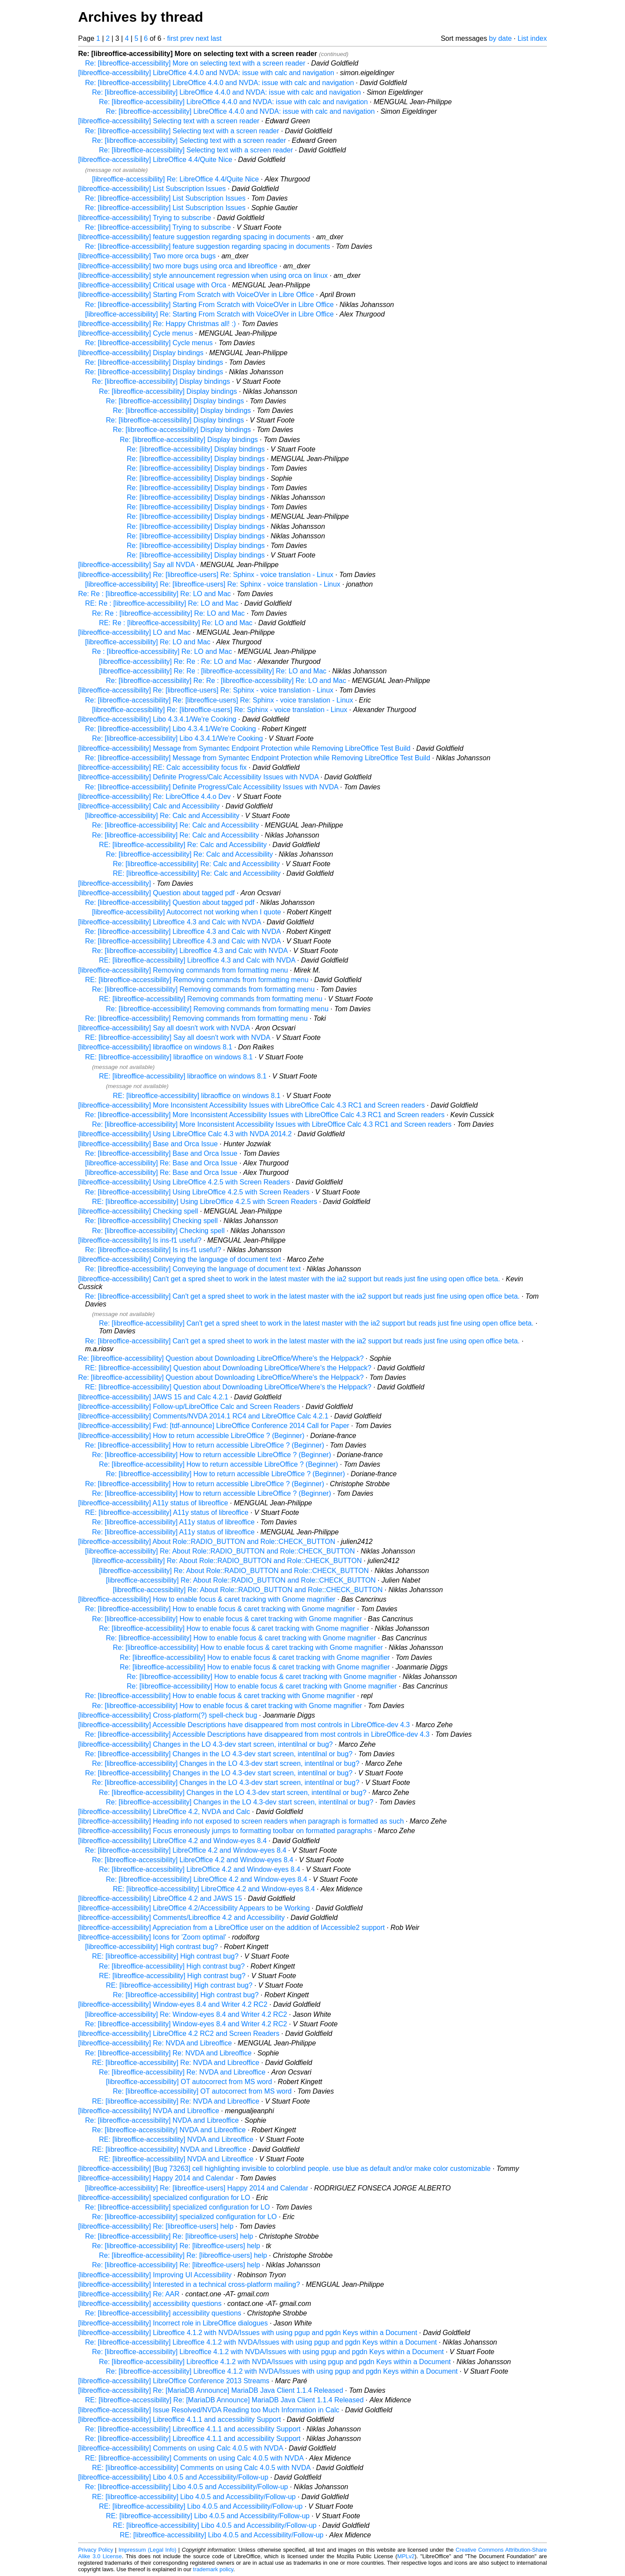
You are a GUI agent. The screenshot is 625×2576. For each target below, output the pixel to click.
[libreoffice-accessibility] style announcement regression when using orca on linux (203, 275)
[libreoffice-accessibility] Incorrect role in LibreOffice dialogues (173, 2323)
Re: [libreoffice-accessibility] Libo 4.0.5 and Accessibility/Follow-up (186, 2486)
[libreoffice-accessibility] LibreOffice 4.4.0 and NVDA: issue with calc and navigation (206, 72)
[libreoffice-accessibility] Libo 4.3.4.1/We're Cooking (157, 719)
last (216, 38)
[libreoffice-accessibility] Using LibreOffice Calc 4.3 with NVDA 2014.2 (185, 1134)
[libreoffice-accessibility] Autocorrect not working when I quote (186, 912)
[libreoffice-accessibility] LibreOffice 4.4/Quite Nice (155, 159)
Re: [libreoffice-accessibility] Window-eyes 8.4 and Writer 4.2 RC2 (186, 2024)
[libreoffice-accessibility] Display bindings (141, 352)
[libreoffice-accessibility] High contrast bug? (151, 1946)
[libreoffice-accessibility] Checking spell (138, 1211)
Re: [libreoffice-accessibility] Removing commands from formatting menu (203, 989)
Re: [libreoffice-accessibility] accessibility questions (163, 2313)
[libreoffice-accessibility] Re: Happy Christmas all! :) (157, 323)
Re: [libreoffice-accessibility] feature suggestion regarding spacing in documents (207, 246)
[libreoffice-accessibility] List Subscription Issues (152, 188)
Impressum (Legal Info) (147, 2549)
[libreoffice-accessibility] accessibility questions (150, 2303)
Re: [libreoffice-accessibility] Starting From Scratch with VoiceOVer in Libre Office (209, 304)
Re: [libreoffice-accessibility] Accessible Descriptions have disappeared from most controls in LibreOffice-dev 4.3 (257, 1734)
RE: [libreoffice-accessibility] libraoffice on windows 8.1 (169, 1057)
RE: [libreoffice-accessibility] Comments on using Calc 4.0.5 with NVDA (194, 2458)
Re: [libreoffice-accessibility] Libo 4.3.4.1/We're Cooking (170, 728)
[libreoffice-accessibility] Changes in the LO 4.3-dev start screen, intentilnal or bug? (205, 1744)
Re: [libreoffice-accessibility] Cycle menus (149, 342)
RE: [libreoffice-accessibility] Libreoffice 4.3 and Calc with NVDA (197, 960)
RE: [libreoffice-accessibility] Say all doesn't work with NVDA (177, 1037)
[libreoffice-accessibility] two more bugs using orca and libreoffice (177, 266)
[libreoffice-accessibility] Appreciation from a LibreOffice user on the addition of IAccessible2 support (231, 1927)
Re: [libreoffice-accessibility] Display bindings (154, 362)
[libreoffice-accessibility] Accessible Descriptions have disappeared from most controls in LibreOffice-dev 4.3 (244, 1724)
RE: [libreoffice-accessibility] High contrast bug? (165, 1956)
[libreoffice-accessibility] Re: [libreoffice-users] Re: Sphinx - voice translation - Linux (205, 574)
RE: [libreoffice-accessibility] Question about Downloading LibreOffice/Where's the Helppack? (228, 1368)
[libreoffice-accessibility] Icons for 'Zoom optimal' (152, 1937)
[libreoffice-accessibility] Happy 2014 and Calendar (156, 2178)
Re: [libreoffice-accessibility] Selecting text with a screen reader (182, 131)
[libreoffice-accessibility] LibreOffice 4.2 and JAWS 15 (160, 1898)
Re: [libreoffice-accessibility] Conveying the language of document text (193, 1269)
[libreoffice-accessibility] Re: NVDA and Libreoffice (155, 2043)
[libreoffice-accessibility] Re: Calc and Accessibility (162, 815)
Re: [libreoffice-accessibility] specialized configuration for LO (177, 2207)
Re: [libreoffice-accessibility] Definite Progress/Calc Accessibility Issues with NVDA (211, 787)
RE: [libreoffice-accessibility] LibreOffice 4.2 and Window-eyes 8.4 (214, 1889)
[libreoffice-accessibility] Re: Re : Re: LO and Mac (175, 661)
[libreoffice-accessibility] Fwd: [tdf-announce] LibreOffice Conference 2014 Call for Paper (213, 1425)
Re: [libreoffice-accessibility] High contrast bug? (172, 1966)
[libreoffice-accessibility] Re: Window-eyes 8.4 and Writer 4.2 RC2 (186, 2014)
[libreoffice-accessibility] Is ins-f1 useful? (139, 1240)
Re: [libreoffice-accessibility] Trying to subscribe (158, 227)
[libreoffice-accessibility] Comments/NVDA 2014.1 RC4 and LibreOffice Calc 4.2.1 (203, 1416)
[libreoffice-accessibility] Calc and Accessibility (149, 806)
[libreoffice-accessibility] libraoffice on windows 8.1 (155, 1047)
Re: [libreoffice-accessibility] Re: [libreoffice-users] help (169, 2236)
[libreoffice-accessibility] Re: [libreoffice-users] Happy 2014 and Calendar (196, 2188)
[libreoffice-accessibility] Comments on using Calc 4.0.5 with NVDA (180, 2448)
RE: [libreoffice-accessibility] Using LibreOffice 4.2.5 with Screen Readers (204, 1201)
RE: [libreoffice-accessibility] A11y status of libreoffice (166, 1512)
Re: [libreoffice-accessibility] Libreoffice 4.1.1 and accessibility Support (193, 2429)
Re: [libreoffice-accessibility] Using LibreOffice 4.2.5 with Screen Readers (197, 1192)
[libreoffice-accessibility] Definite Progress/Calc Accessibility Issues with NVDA (198, 777)
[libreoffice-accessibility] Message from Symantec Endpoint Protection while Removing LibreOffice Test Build (244, 748)
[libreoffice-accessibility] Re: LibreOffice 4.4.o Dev (154, 796)
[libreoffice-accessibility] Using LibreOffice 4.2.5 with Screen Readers (184, 1182)
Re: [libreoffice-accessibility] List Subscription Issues (165, 198)
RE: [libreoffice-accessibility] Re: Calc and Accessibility (183, 844)
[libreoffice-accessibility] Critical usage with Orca (152, 285)
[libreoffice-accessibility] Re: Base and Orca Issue (161, 1163)
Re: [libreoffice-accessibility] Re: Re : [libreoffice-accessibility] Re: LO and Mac (226, 680)
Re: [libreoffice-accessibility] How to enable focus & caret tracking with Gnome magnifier (220, 1609)
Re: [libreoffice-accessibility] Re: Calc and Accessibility (175, 825)
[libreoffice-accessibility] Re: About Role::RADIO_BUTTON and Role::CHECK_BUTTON (220, 1551)
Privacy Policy (95, 2549)
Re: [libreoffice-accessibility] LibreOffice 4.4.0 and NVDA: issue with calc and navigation (219, 82)
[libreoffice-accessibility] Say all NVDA (136, 564)
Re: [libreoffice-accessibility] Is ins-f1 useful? (153, 1249)
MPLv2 (405, 2556)
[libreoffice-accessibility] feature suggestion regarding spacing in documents (194, 237)
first (172, 38)
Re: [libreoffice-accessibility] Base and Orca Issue (161, 1153)
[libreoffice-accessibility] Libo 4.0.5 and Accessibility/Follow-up (173, 2477)
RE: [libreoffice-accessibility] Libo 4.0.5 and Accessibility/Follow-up (194, 2496)
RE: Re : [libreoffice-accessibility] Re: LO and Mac (162, 603)
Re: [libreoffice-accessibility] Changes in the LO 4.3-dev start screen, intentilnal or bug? (218, 1754)
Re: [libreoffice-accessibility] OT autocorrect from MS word (202, 2091)
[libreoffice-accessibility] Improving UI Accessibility (155, 2275)
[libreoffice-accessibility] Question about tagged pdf (156, 893)
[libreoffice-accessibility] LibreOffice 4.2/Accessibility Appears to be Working (194, 1908)
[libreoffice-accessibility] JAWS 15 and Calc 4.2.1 (153, 1397)
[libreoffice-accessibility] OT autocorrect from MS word (189, 2081)
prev (187, 38)
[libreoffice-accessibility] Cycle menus (135, 333)
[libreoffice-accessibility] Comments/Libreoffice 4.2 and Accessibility (181, 1917)
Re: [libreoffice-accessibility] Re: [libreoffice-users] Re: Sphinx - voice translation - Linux (219, 700)
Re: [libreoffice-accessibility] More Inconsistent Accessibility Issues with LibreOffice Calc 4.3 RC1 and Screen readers (264, 1114)
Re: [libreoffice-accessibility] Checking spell (151, 1220)
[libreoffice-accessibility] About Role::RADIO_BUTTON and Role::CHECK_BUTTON (206, 1541)
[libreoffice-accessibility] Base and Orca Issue (148, 1144)
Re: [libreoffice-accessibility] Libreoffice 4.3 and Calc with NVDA (182, 931)
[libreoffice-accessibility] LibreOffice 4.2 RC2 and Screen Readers (179, 2033)
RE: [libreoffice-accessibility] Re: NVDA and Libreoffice (175, 2062)
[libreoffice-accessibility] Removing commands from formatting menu (183, 970)
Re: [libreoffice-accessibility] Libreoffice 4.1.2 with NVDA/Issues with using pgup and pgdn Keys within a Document (261, 2342)
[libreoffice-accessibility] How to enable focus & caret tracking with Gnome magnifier (207, 1599)
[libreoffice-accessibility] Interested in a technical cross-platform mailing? (189, 2284)
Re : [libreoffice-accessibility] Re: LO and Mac (162, 651)
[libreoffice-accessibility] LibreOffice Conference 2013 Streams (174, 2381)
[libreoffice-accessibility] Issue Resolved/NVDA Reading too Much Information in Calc (208, 2410)
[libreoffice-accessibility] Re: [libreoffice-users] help (156, 2226)
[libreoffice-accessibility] (114, 883)
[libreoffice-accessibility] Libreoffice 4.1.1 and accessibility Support (179, 2419)
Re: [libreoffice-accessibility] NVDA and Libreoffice (162, 2120)
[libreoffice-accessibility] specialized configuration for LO (164, 2197)
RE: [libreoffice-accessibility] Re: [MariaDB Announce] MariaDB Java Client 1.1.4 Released (224, 2400)
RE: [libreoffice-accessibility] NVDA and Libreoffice (176, 2139)
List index (532, 38)
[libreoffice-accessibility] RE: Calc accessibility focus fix (162, 767)
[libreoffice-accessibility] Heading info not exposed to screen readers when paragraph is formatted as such (241, 1821)
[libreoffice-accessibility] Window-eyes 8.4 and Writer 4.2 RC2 (172, 2004)
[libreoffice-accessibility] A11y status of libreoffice (153, 1503)
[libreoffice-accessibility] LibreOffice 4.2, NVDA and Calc (164, 1811)
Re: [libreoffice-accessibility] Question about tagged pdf (169, 902)
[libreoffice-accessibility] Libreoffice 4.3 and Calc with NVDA (169, 922)
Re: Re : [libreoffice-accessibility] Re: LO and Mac (154, 593)
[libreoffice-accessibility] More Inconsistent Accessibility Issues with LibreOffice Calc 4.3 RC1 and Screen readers (251, 1105)
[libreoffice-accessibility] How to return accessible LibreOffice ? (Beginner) (191, 1435)
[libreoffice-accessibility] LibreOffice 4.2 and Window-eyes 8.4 (172, 1840)
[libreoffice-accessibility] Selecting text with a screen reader (169, 121)
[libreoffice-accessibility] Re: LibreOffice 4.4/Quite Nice (175, 179)
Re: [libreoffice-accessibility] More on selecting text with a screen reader (195, 63)
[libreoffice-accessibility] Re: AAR (129, 2294)
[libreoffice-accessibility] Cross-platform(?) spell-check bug (167, 1715)
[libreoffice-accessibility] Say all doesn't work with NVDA (164, 1028)
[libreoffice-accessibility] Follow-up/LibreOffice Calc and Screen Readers (189, 1406)
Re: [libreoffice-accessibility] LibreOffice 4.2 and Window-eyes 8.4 (185, 1850)
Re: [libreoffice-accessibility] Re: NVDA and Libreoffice (168, 2053)
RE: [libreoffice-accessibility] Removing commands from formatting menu (197, 979)
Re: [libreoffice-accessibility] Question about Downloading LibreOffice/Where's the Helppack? (221, 1358)
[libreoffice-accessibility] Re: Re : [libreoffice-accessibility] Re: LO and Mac (212, 671)
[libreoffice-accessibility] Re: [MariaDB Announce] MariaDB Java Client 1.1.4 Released (210, 2390)
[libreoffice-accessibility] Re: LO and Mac (148, 642)
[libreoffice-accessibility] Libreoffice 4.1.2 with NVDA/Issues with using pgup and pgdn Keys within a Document (247, 2332)
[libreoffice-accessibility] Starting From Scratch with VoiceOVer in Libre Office (196, 294)
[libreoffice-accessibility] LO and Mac (134, 632)
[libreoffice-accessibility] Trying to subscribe (144, 217)
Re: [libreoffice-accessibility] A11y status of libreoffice (173, 1522)
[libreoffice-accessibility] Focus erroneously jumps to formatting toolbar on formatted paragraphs (225, 1830)
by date (500, 38)
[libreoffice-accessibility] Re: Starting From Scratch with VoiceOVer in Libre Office (209, 314)
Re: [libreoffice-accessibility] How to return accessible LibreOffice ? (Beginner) (204, 1445)
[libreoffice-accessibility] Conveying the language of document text (179, 1259)
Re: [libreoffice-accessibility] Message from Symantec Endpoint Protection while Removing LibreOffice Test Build (257, 758)
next (202, 38)
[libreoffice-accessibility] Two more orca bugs (147, 256)
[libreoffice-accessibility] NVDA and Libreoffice (148, 2110)
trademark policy (213, 2569)
